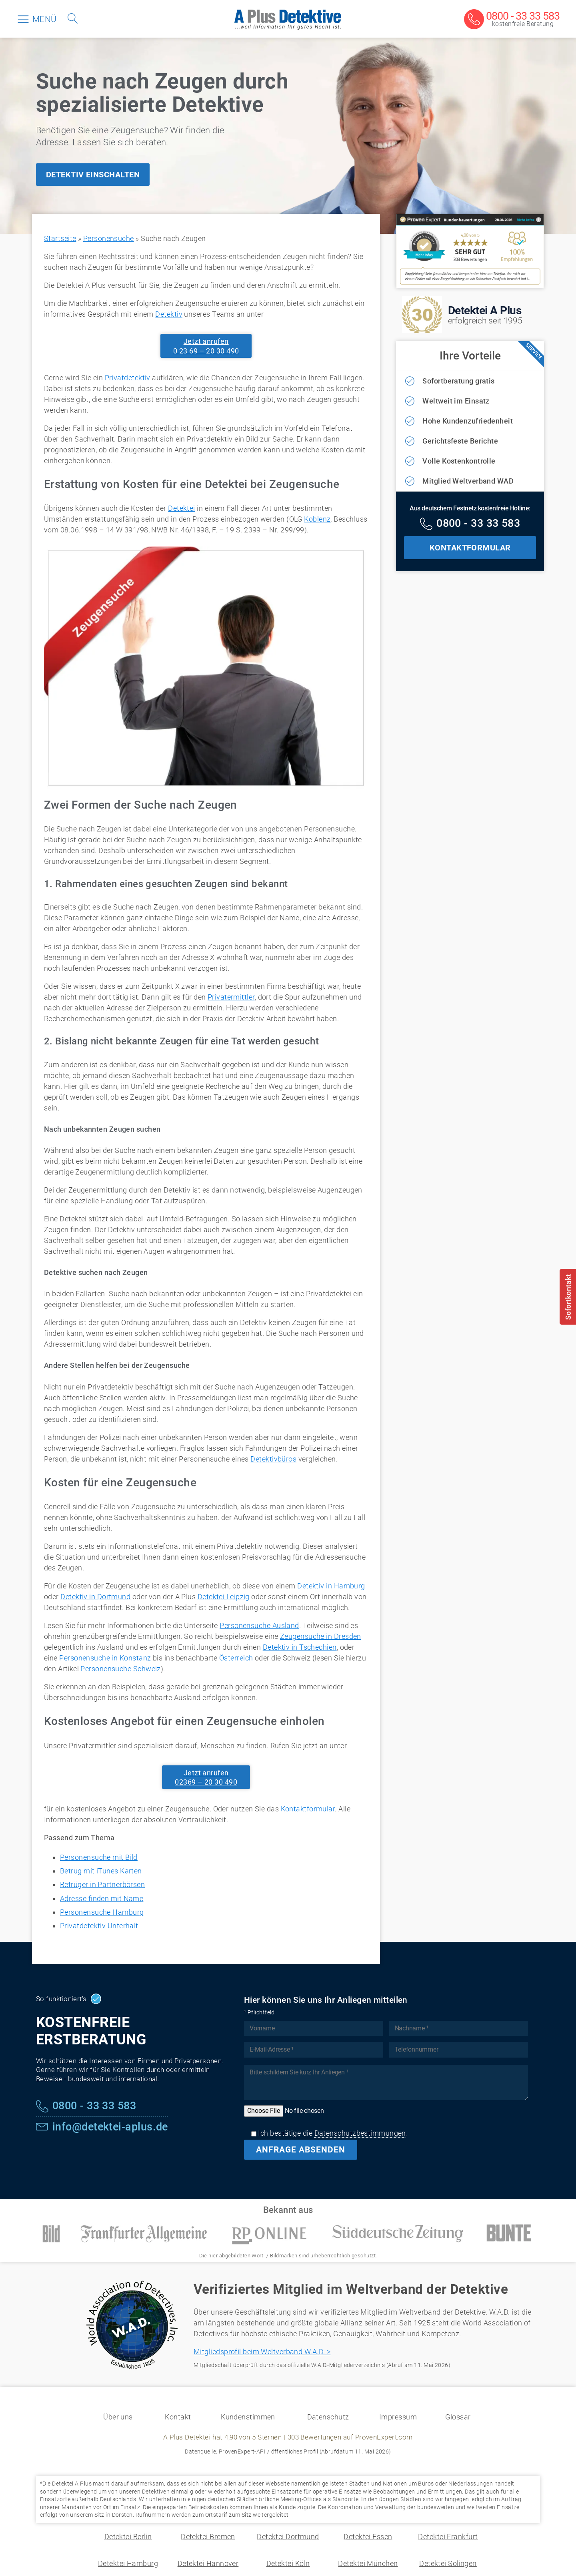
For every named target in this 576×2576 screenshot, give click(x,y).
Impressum (398, 2417)
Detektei (181, 508)
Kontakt (178, 2417)
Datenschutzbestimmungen (360, 2133)
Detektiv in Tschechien (300, 1647)
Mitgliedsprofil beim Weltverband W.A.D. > (262, 2351)
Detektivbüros (273, 1459)
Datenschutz (328, 2417)
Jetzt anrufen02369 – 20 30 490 (206, 1777)
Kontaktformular (308, 1809)
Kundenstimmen (248, 2417)
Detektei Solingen (448, 2563)
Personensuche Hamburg (102, 1912)
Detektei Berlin (128, 2536)
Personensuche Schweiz (120, 1668)
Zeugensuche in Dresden (320, 1636)
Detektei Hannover (208, 2563)
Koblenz (317, 519)
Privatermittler (231, 997)
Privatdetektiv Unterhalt (99, 1925)
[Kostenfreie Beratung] (512, 19)
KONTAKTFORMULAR (470, 547)
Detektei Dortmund (288, 2536)
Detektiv (168, 314)
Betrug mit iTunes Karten (101, 1871)
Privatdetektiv (127, 377)
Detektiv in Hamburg (331, 1586)
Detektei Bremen (208, 2536)
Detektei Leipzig (224, 1596)
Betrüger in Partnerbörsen (102, 1884)
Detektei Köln (288, 2563)
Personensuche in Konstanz (105, 1658)
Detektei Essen (368, 2536)
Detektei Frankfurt (448, 2536)
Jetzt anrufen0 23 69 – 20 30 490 (206, 346)
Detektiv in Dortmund (95, 1596)
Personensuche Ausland (259, 1625)
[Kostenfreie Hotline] (470, 524)
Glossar (457, 2417)
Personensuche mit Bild (99, 1857)
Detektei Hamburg (128, 2563)
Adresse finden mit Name (101, 1898)
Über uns (118, 2417)
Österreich (236, 1658)
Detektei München (368, 2563)
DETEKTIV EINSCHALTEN (93, 174)
